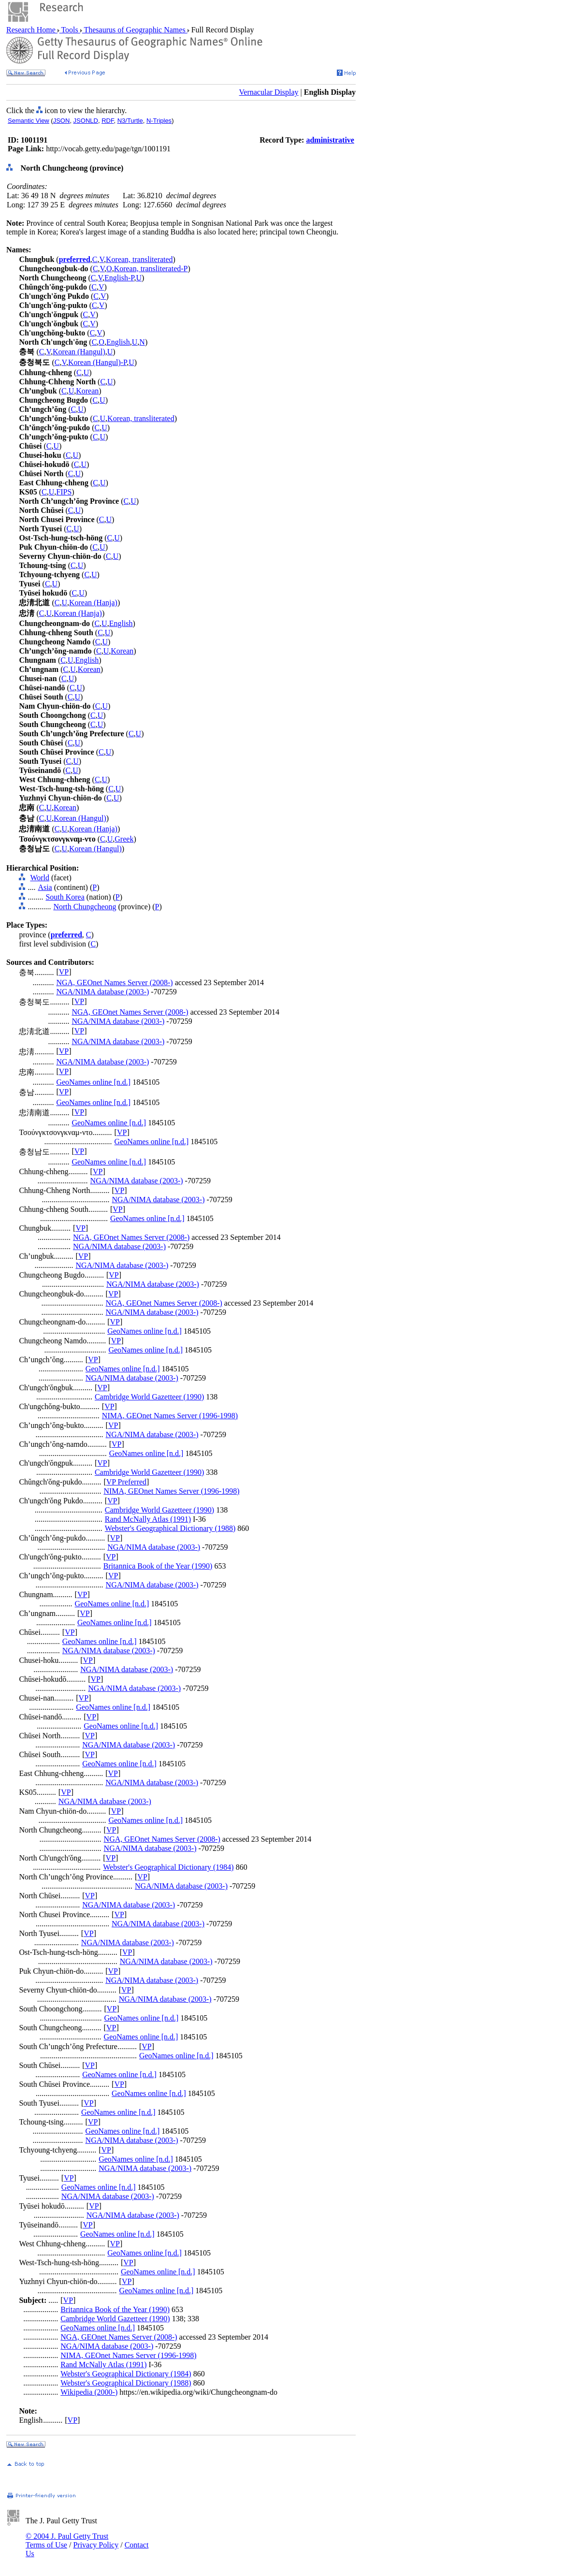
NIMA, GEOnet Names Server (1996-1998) (170, 1416)
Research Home (32, 30)
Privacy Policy (95, 2545)
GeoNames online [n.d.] (93, 1082)
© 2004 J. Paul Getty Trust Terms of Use (67, 2540)
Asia (45, 887)
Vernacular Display (269, 92)
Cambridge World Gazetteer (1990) (149, 1397)
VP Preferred (126, 1482)
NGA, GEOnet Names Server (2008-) (114, 982)
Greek (124, 839)
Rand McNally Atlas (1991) (148, 1519)
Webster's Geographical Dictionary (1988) (170, 1528)
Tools (69, 30)
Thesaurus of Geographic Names (135, 30)
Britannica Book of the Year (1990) (158, 1566)
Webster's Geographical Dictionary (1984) (168, 1867)
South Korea (64, 897)
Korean (87, 391)
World (39, 877)
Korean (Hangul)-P (97, 362)
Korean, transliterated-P (151, 268)
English (118, 342)
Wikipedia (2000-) (88, 2392)
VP (64, 972)
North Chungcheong (84, 906)
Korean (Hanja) (93, 602)
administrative (330, 140)
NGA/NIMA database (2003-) (102, 992)
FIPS (64, 492)
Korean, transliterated (139, 259)
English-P (119, 278)
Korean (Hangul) (79, 352)
